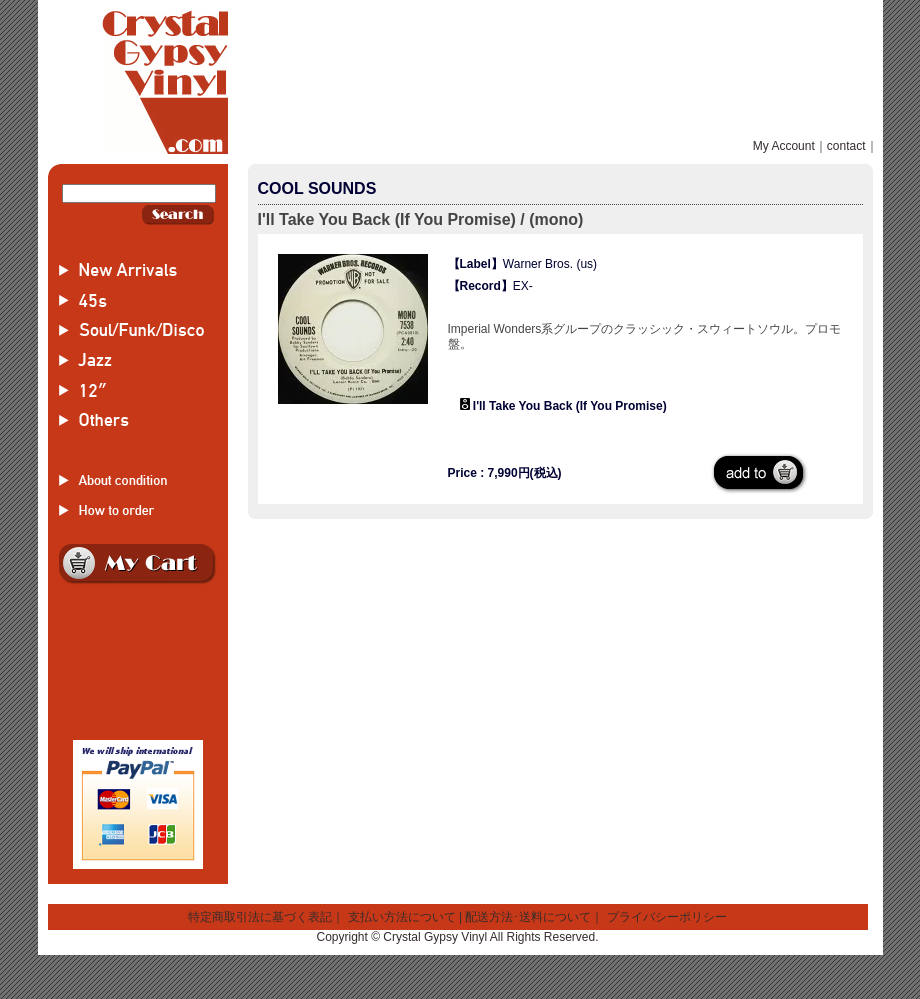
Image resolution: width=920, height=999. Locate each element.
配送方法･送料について (528, 917)
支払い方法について (402, 917)
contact (846, 146)
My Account (784, 146)
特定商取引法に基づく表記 (260, 917)
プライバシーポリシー (667, 917)
